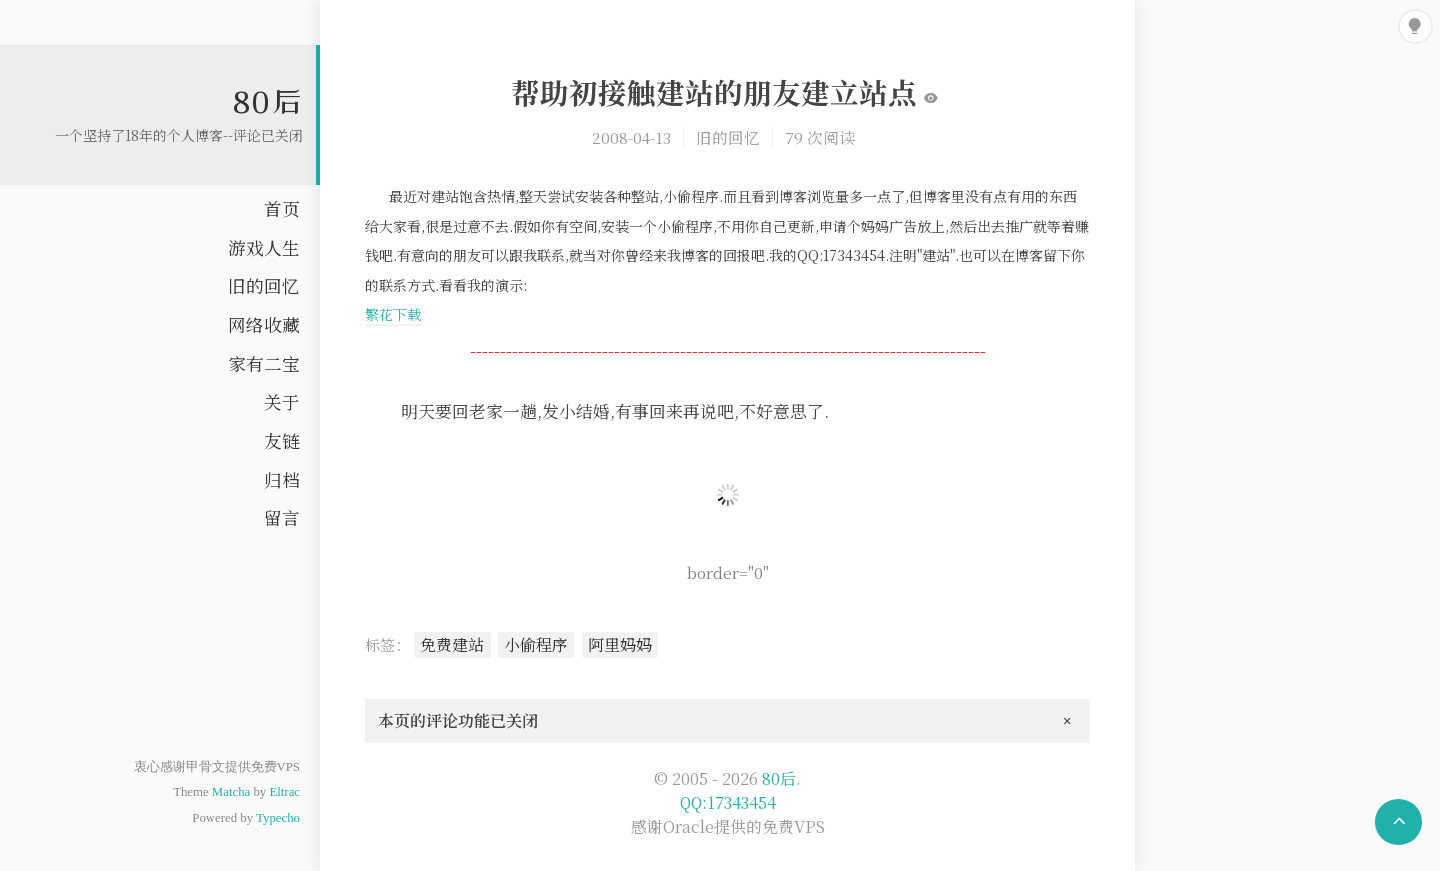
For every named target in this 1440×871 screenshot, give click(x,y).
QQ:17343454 (728, 802)
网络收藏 (264, 324)
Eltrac (284, 792)
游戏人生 (264, 247)
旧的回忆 (264, 285)
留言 (282, 517)
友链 (282, 440)
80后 (268, 101)
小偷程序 (536, 644)
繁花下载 (393, 314)
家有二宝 (264, 363)
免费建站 (452, 644)
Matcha (231, 792)
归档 (282, 479)
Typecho (278, 818)
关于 (282, 401)
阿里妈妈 (620, 644)
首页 (282, 208)
